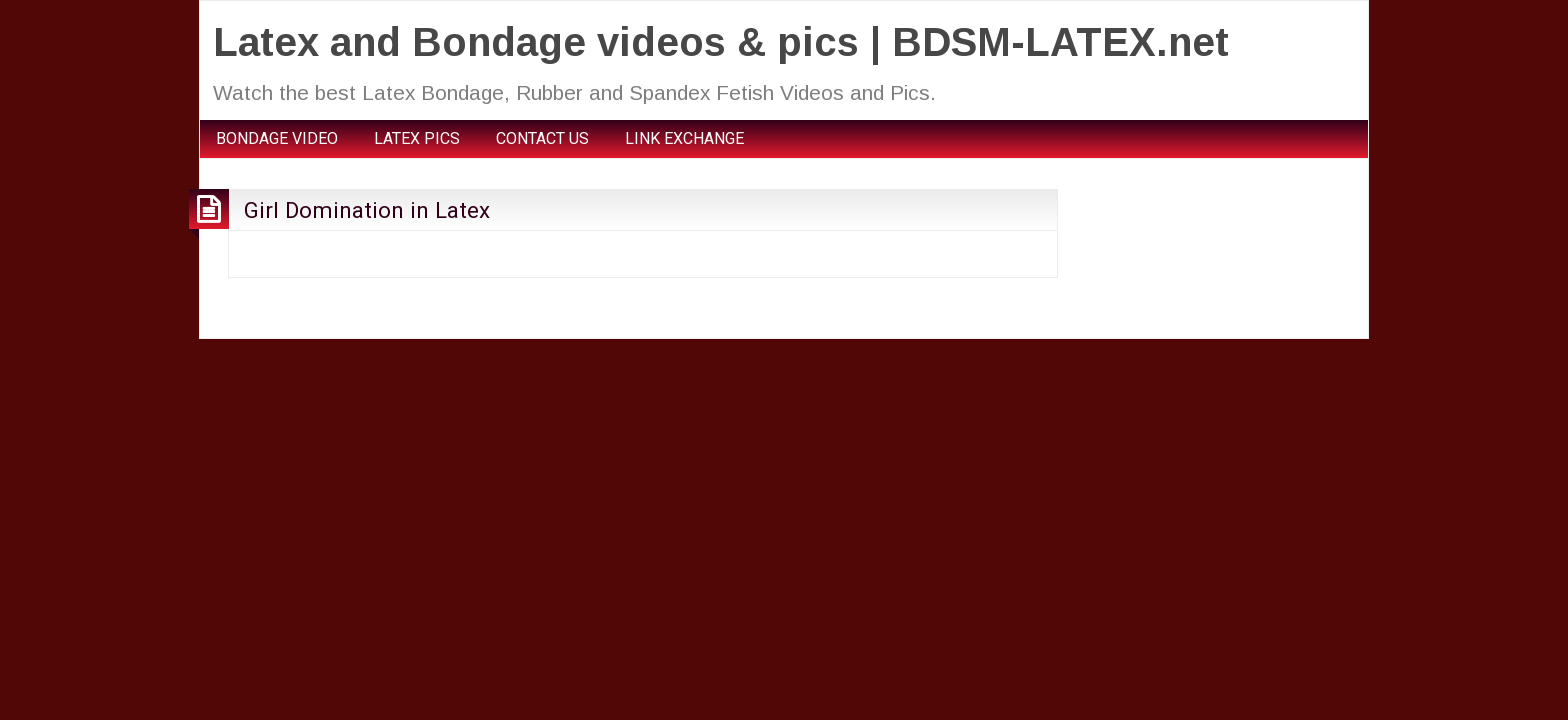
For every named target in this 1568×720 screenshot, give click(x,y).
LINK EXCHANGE (684, 138)
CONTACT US (542, 138)
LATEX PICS (417, 138)
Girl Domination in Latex (367, 210)
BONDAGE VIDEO (277, 138)
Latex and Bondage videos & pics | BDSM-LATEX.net (721, 42)
